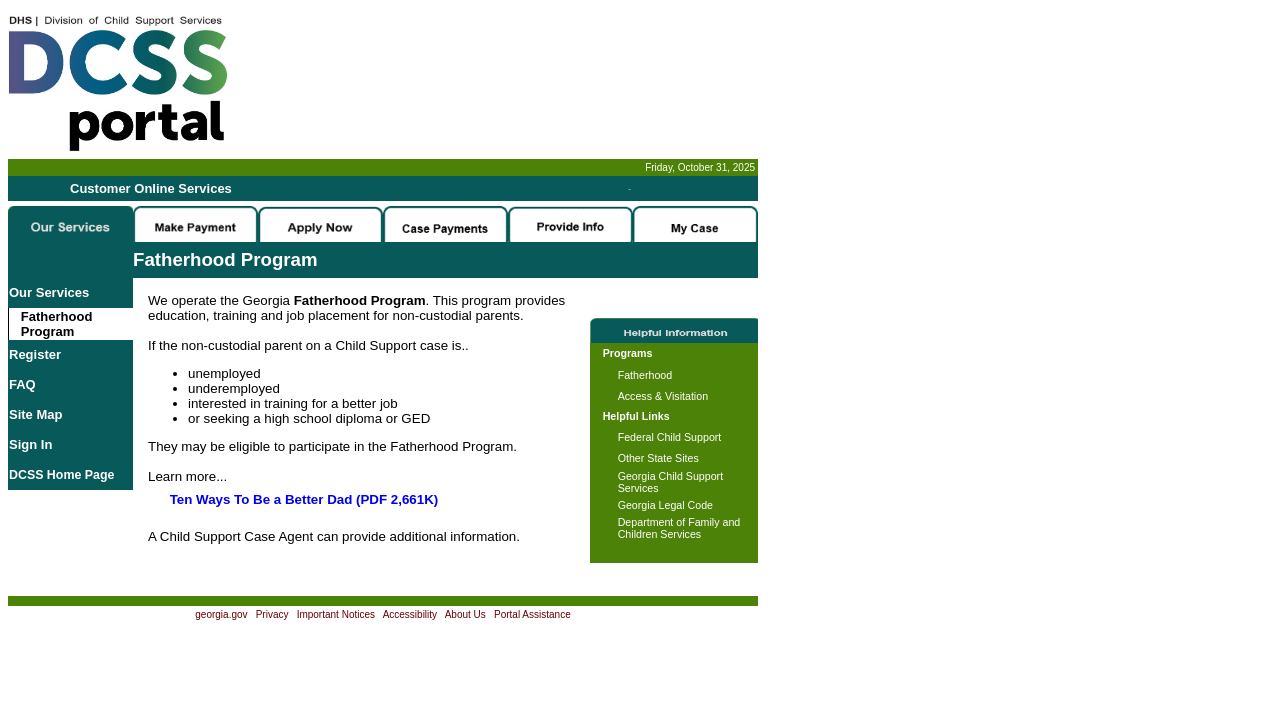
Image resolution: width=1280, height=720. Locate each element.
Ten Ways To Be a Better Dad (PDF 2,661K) (304, 499)
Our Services (49, 292)
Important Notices (336, 614)
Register (35, 354)
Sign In (30, 444)
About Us (465, 614)
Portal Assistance (532, 614)
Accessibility (410, 614)
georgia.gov (221, 614)
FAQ (22, 384)
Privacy (272, 614)
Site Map (35, 414)
